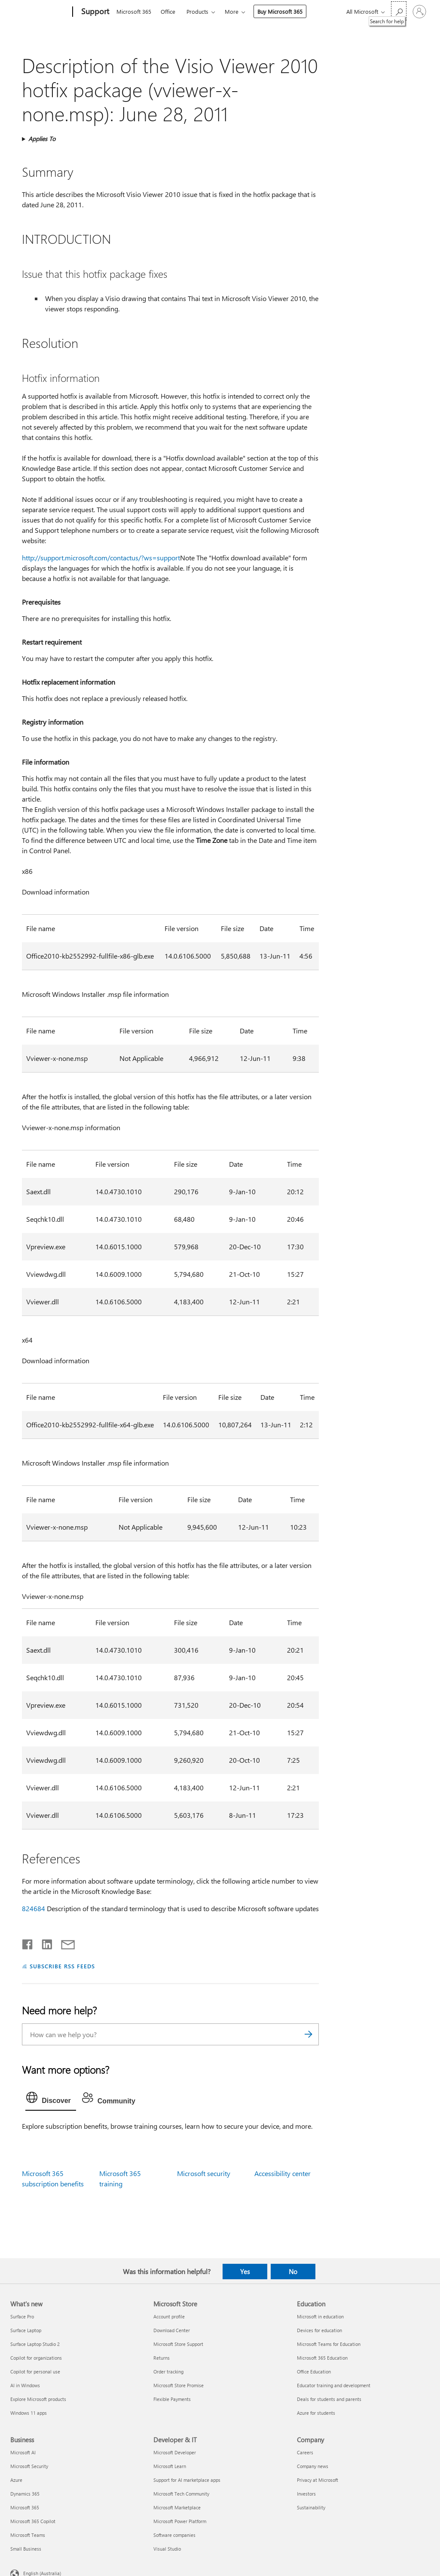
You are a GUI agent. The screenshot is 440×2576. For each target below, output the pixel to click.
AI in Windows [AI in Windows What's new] (25, 2385)
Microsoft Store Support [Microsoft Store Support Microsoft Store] (178, 2344)
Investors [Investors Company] (306, 2493)
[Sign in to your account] (419, 11)
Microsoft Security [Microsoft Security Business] (29, 2466)
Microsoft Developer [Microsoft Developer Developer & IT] (174, 2452)
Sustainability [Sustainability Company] (311, 2507)
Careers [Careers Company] (305, 2452)
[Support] (94, 12)
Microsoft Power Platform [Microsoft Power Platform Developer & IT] (179, 2521)
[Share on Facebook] (28, 1943)
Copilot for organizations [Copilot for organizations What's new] (36, 2358)
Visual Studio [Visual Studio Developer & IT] (167, 2548)
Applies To (41, 139)
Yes (245, 2271)
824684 (33, 1908)
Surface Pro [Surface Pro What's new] (22, 2316)
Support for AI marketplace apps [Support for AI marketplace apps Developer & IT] (186, 2480)
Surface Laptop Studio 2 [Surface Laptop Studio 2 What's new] (35, 2344)
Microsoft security (203, 2173)
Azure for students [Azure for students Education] (316, 2413)
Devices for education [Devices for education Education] (319, 2330)
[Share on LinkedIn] (43, 1943)
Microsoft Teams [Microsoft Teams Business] (27, 2535)
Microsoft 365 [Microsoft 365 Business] (24, 2507)
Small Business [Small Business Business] (25, 2548)
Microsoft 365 (133, 11)
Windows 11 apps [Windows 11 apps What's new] (28, 2413)
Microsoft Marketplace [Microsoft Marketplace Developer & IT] (177, 2507)
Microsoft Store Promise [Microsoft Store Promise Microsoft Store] (178, 2385)
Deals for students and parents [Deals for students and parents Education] (329, 2399)
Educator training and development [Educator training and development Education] (333, 2385)
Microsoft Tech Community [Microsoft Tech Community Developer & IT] (181, 2493)
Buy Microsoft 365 (279, 11)
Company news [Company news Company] (312, 2466)
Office (168, 11)
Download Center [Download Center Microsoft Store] (171, 2330)
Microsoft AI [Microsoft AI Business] (23, 2452)
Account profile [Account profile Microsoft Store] (169, 2316)
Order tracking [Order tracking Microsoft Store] (168, 2371)
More (231, 11)
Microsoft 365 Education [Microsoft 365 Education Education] (322, 2358)
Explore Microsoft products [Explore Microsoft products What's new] (38, 2399)
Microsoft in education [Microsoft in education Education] (320, 2316)
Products (197, 11)
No (293, 2271)
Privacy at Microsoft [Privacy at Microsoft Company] (317, 2480)
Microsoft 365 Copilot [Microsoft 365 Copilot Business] (32, 2521)
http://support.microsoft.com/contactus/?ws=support (101, 557)
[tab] (50, 2099)
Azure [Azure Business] (16, 2480)
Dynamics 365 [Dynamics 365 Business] (25, 2493)
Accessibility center (282, 2173)
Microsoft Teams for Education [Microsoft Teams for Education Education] (329, 2344)
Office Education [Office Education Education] (314, 2371)
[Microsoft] (39, 12)
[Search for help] (398, 11)
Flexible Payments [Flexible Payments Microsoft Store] (172, 2399)
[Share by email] (64, 1943)
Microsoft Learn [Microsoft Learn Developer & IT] (169, 2466)
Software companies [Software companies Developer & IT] (174, 2535)
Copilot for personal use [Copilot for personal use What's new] (35, 2371)
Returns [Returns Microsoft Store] (161, 2358)
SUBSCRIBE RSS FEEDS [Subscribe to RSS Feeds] (62, 1966)
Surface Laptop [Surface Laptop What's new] (25, 2330)
